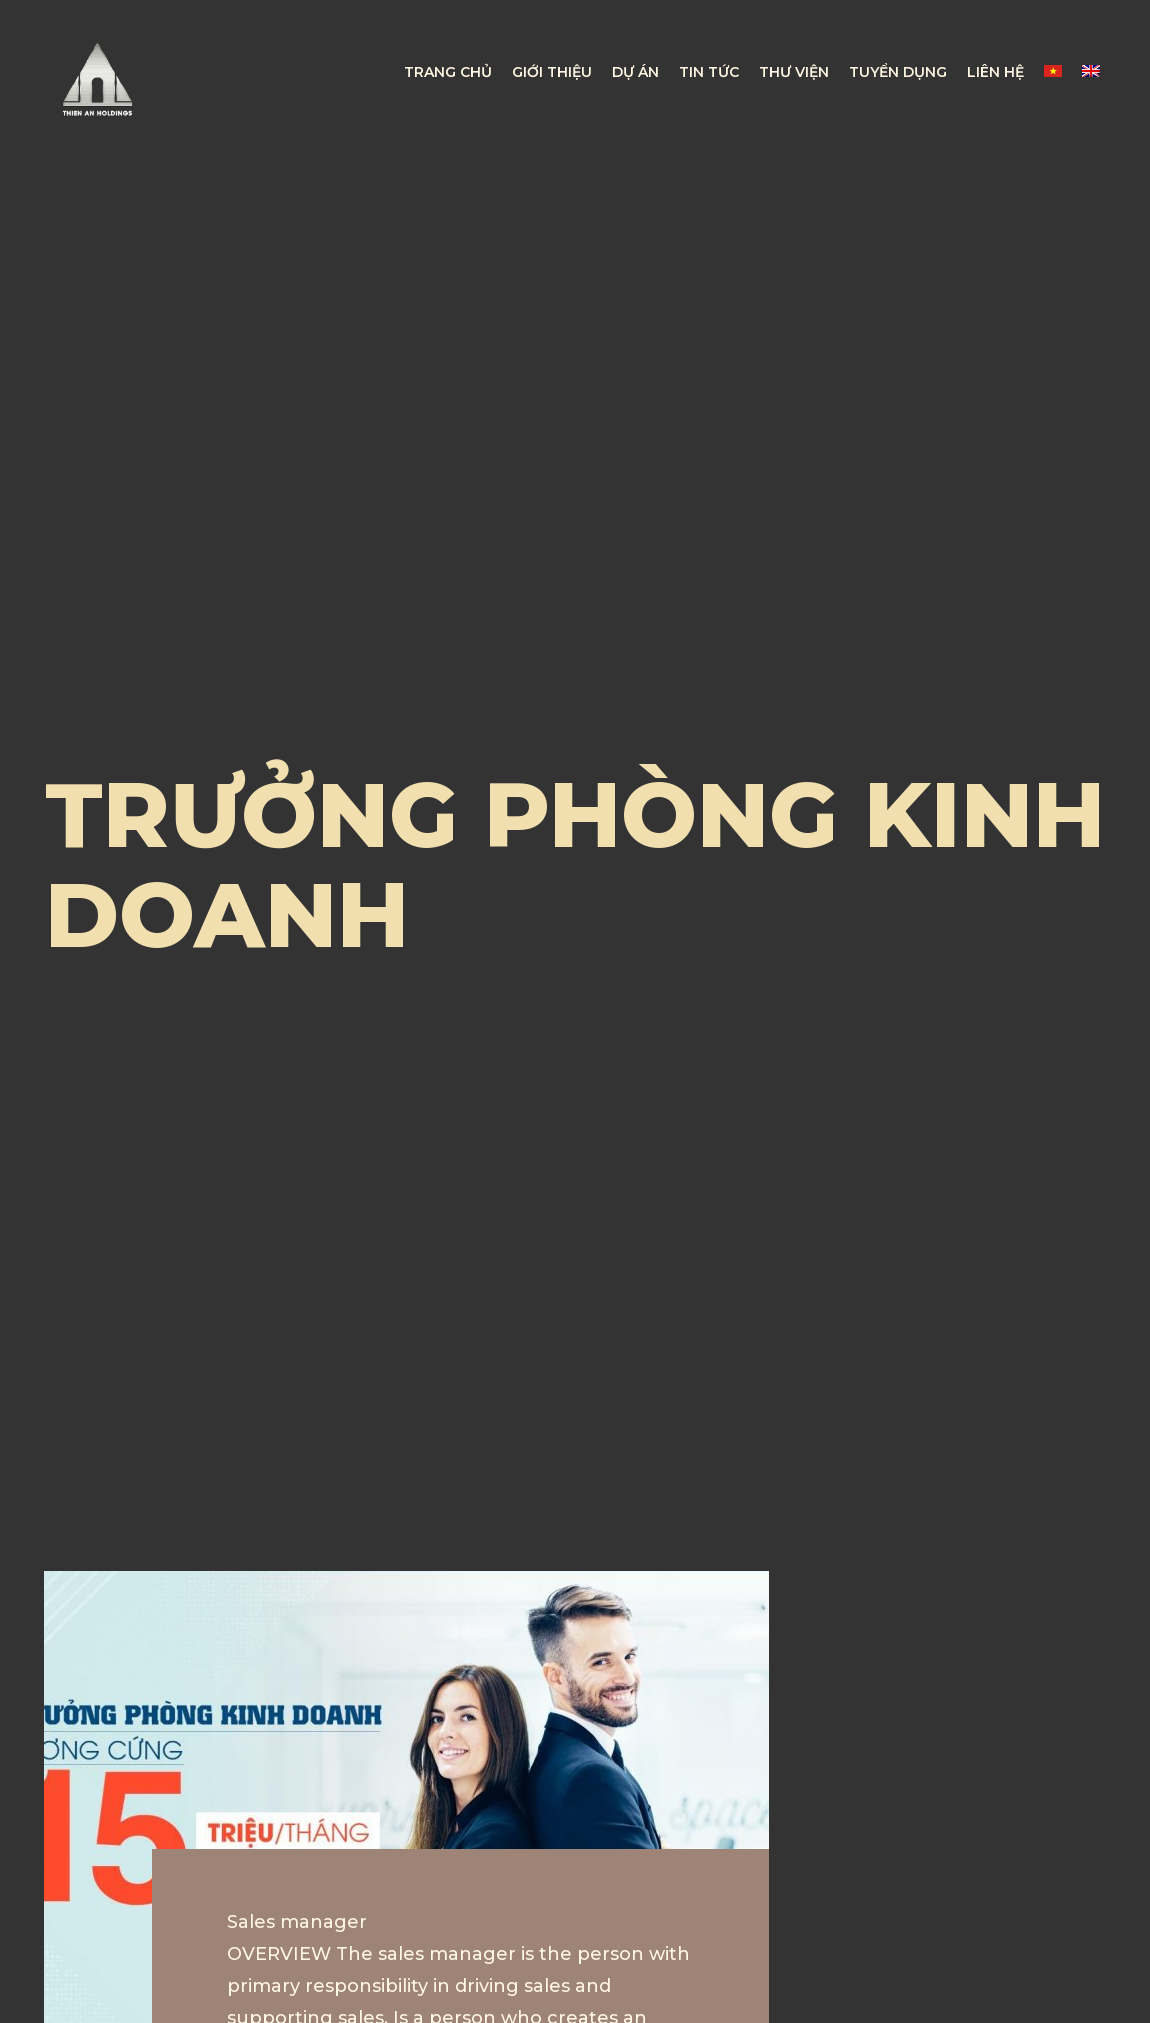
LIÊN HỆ (995, 72)
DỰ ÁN (635, 72)
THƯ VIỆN (794, 72)
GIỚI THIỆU (552, 72)
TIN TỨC (709, 72)
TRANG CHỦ (448, 72)
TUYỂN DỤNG (898, 72)
